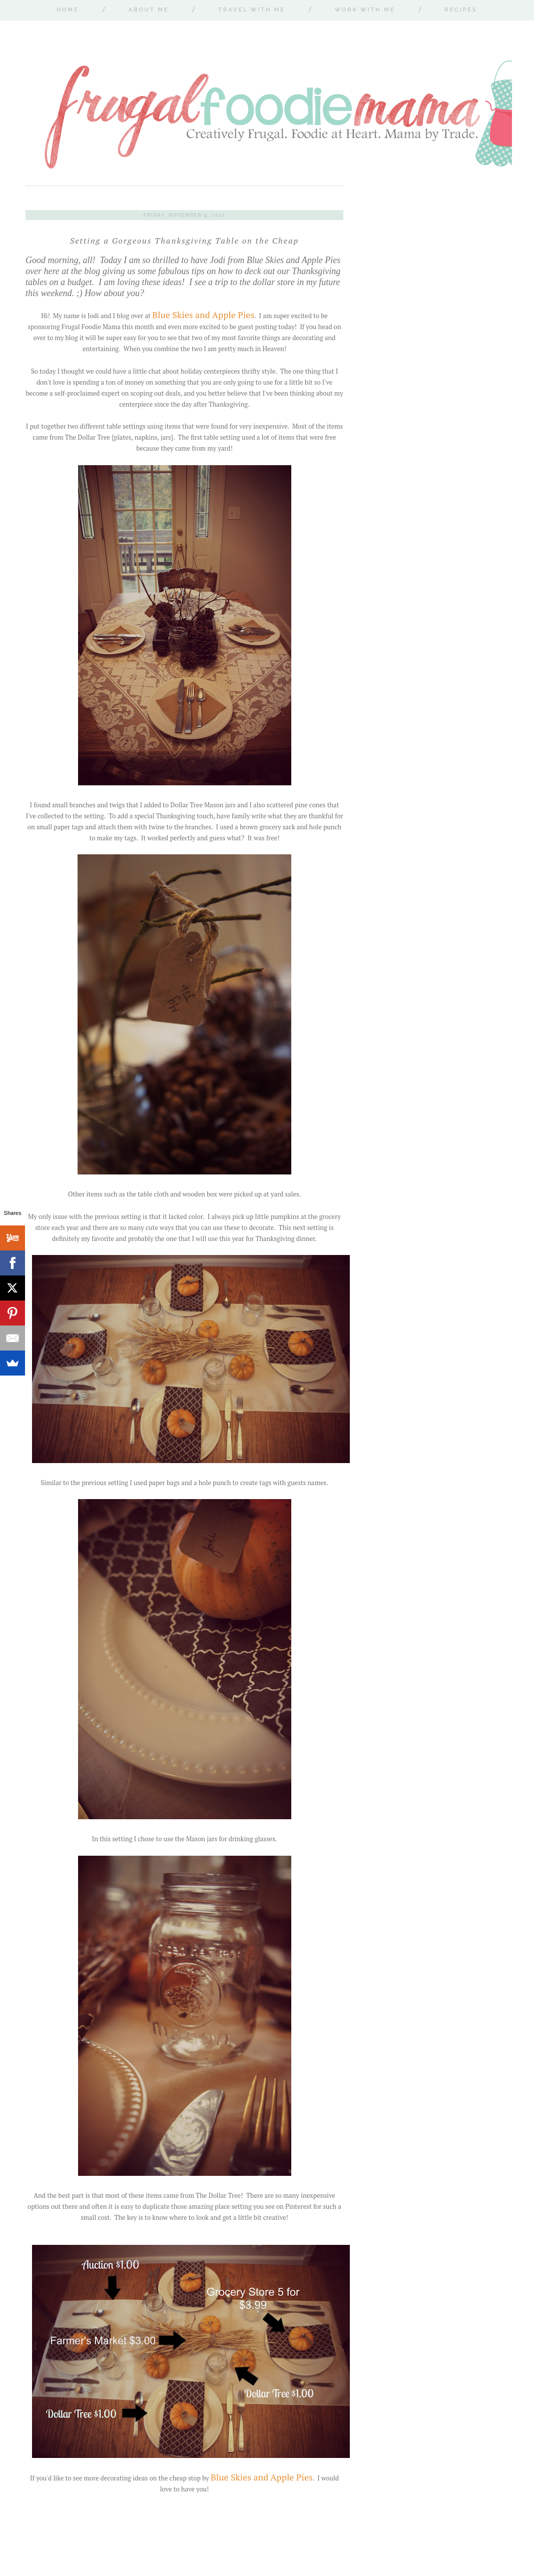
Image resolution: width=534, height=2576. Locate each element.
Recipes (460, 10)
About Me (149, 10)
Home (68, 10)
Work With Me (365, 10)
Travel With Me (251, 10)
